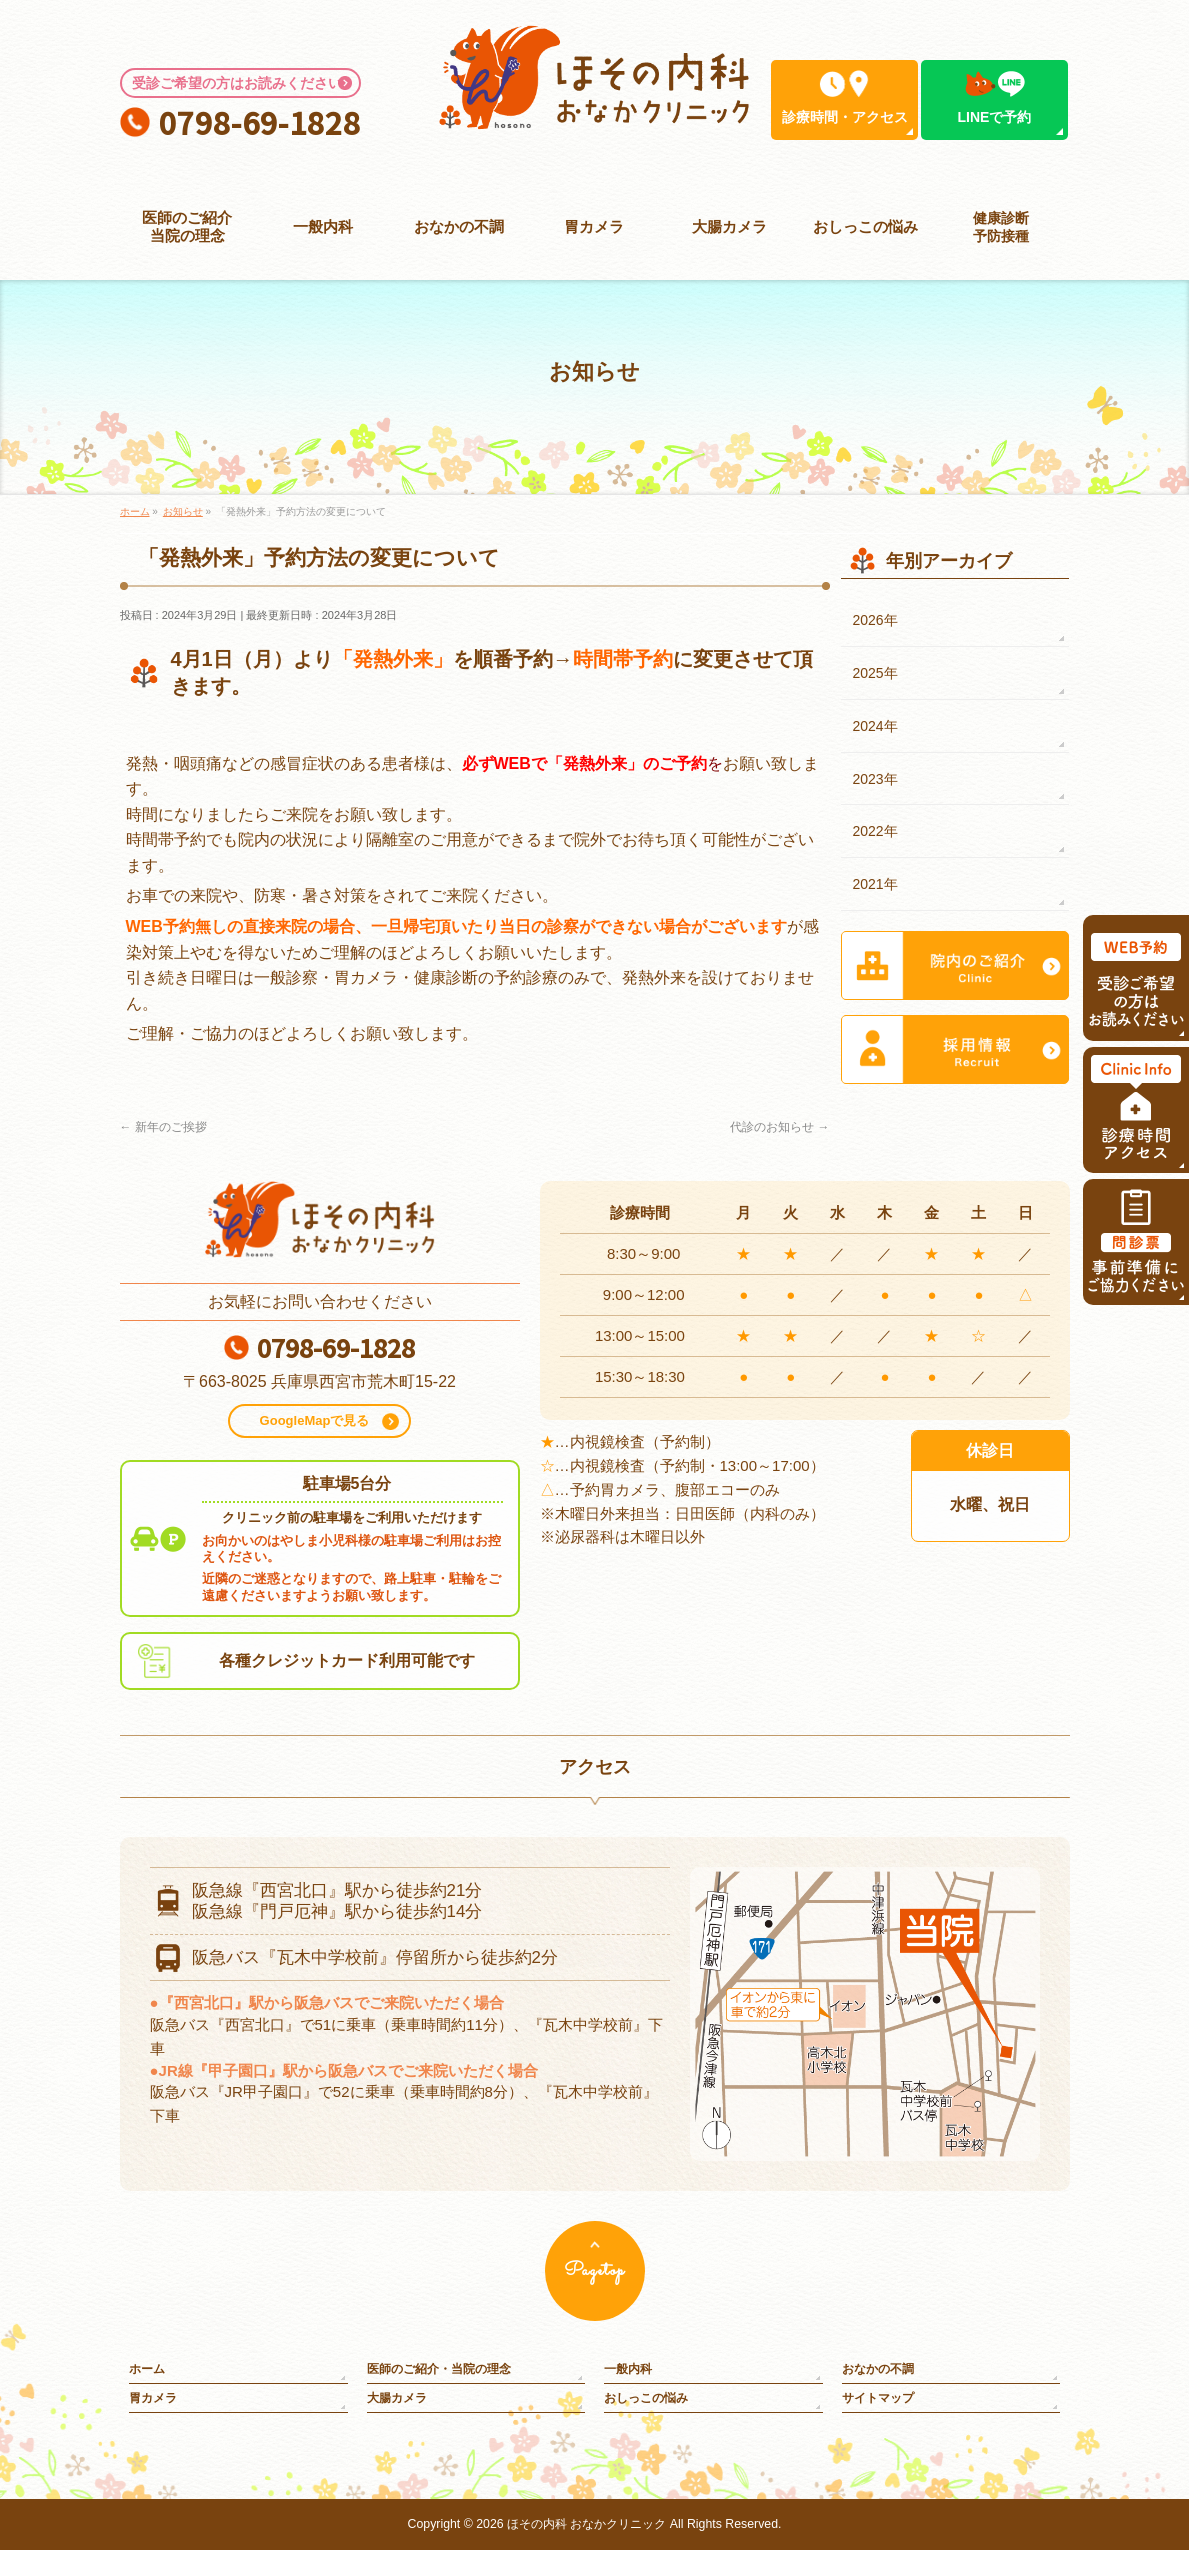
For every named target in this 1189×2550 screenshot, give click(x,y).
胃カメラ (153, 2398)
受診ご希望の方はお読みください (237, 83)
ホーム (147, 2369)
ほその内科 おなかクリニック (586, 2524)
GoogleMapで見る (315, 1420)
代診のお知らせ (779, 1127)
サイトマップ (878, 2398)
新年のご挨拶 (163, 1127)
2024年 (875, 726)
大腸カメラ (397, 2398)
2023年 (875, 779)
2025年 (875, 673)
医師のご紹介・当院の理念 (439, 2369)
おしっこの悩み (646, 2398)
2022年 (875, 831)
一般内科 (628, 2369)
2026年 (875, 620)
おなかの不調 (878, 2369)
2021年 (875, 884)
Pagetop (594, 2271)
